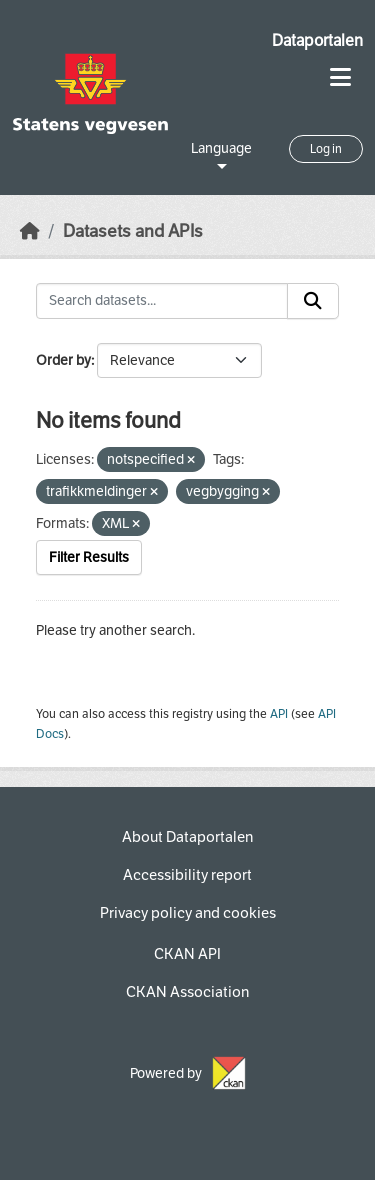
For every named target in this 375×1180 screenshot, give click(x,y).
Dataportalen (317, 40)
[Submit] (313, 301)
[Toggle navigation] (340, 77)
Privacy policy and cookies (188, 913)
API (279, 714)
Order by (63, 360)
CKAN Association (187, 992)
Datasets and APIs (133, 231)
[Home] (30, 231)
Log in (326, 149)
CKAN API (187, 954)
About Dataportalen (187, 837)
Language (221, 148)
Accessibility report (187, 875)
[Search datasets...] (162, 301)
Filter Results (89, 557)
